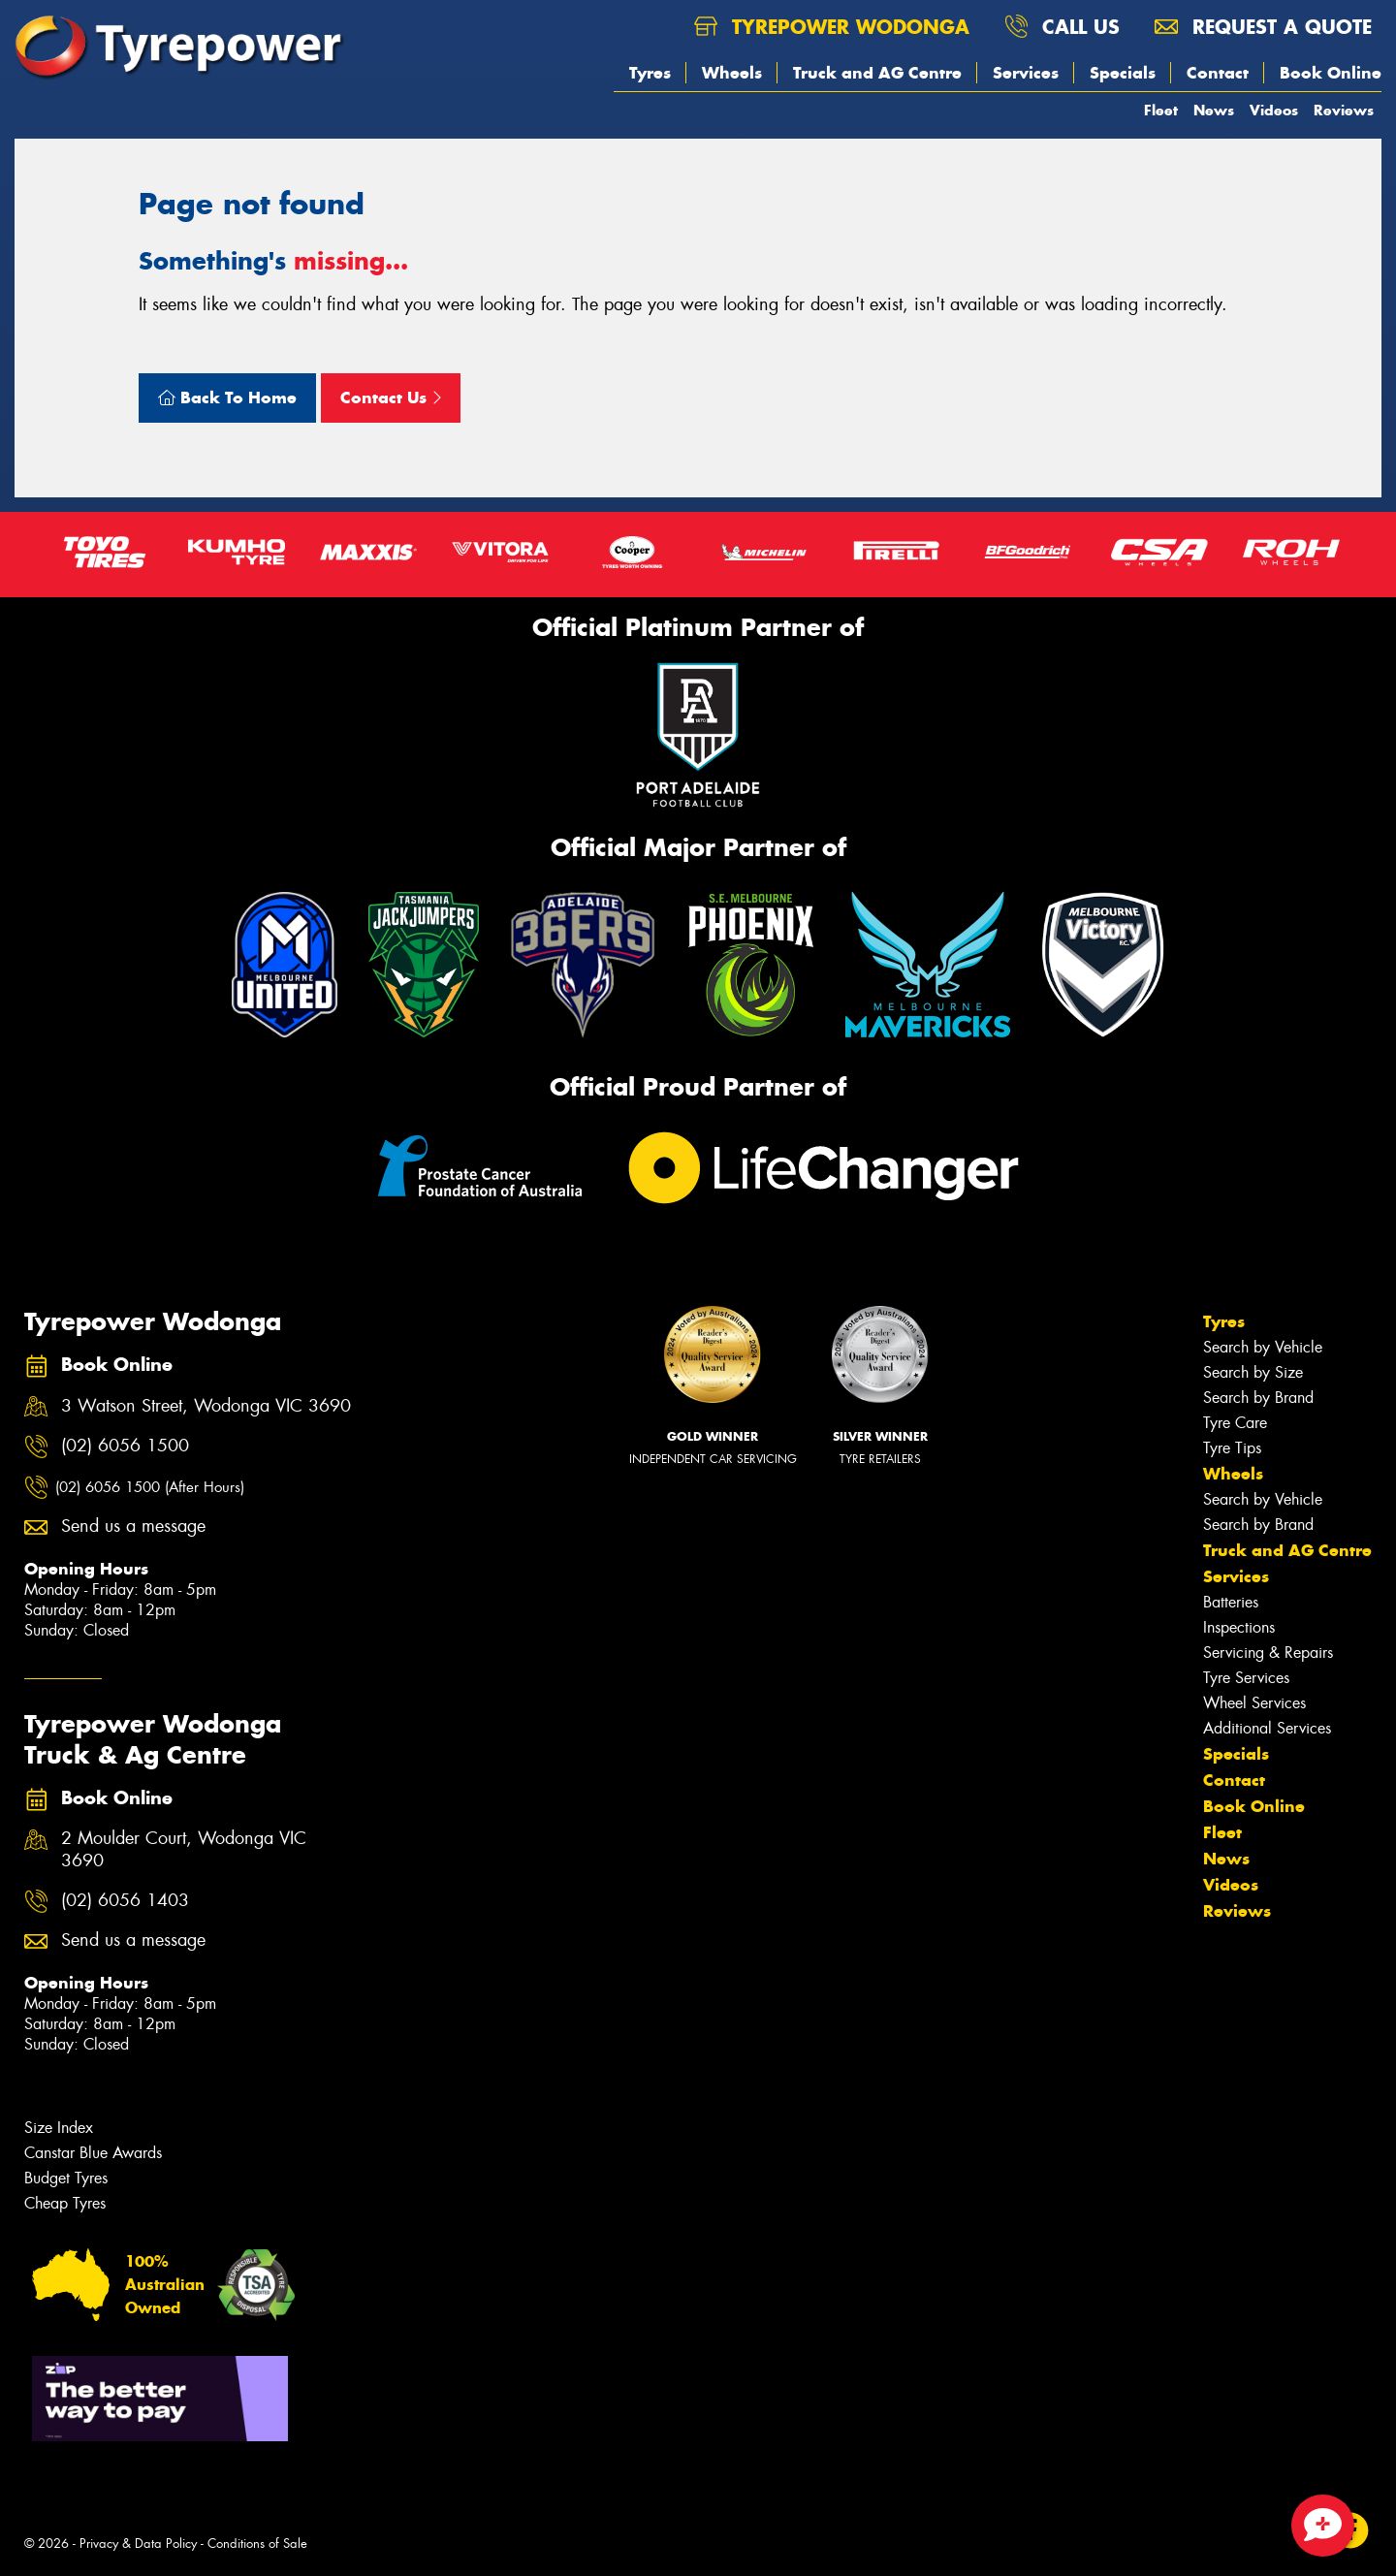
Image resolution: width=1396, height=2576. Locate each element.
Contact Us (390, 397)
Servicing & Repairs (1268, 1652)
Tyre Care (1235, 1423)
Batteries (1230, 1602)
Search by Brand (1258, 1397)
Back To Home (227, 397)
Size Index (58, 2127)
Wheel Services (1254, 1703)
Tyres (650, 72)
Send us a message (133, 1526)
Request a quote (1263, 27)
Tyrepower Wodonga (831, 27)
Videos (1274, 110)
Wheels (732, 72)
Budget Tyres (66, 2178)
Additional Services (1267, 1728)
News (1213, 110)
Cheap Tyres (65, 2203)
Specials (1123, 72)
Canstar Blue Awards (93, 2153)
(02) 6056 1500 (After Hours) (149, 1487)
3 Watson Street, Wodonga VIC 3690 (206, 1406)
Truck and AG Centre (877, 72)
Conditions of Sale (257, 2543)
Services (1026, 72)
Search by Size (1253, 1372)
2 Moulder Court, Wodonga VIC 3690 (183, 1850)
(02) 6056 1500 (125, 1446)
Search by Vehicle (1262, 1347)
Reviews (1344, 110)
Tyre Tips (1232, 1448)
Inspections (1239, 1627)
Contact (1218, 72)
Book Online (1330, 72)
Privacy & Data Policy (138, 2543)
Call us (1062, 27)
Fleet (1161, 110)
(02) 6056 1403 (125, 1901)
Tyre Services (1246, 1678)
